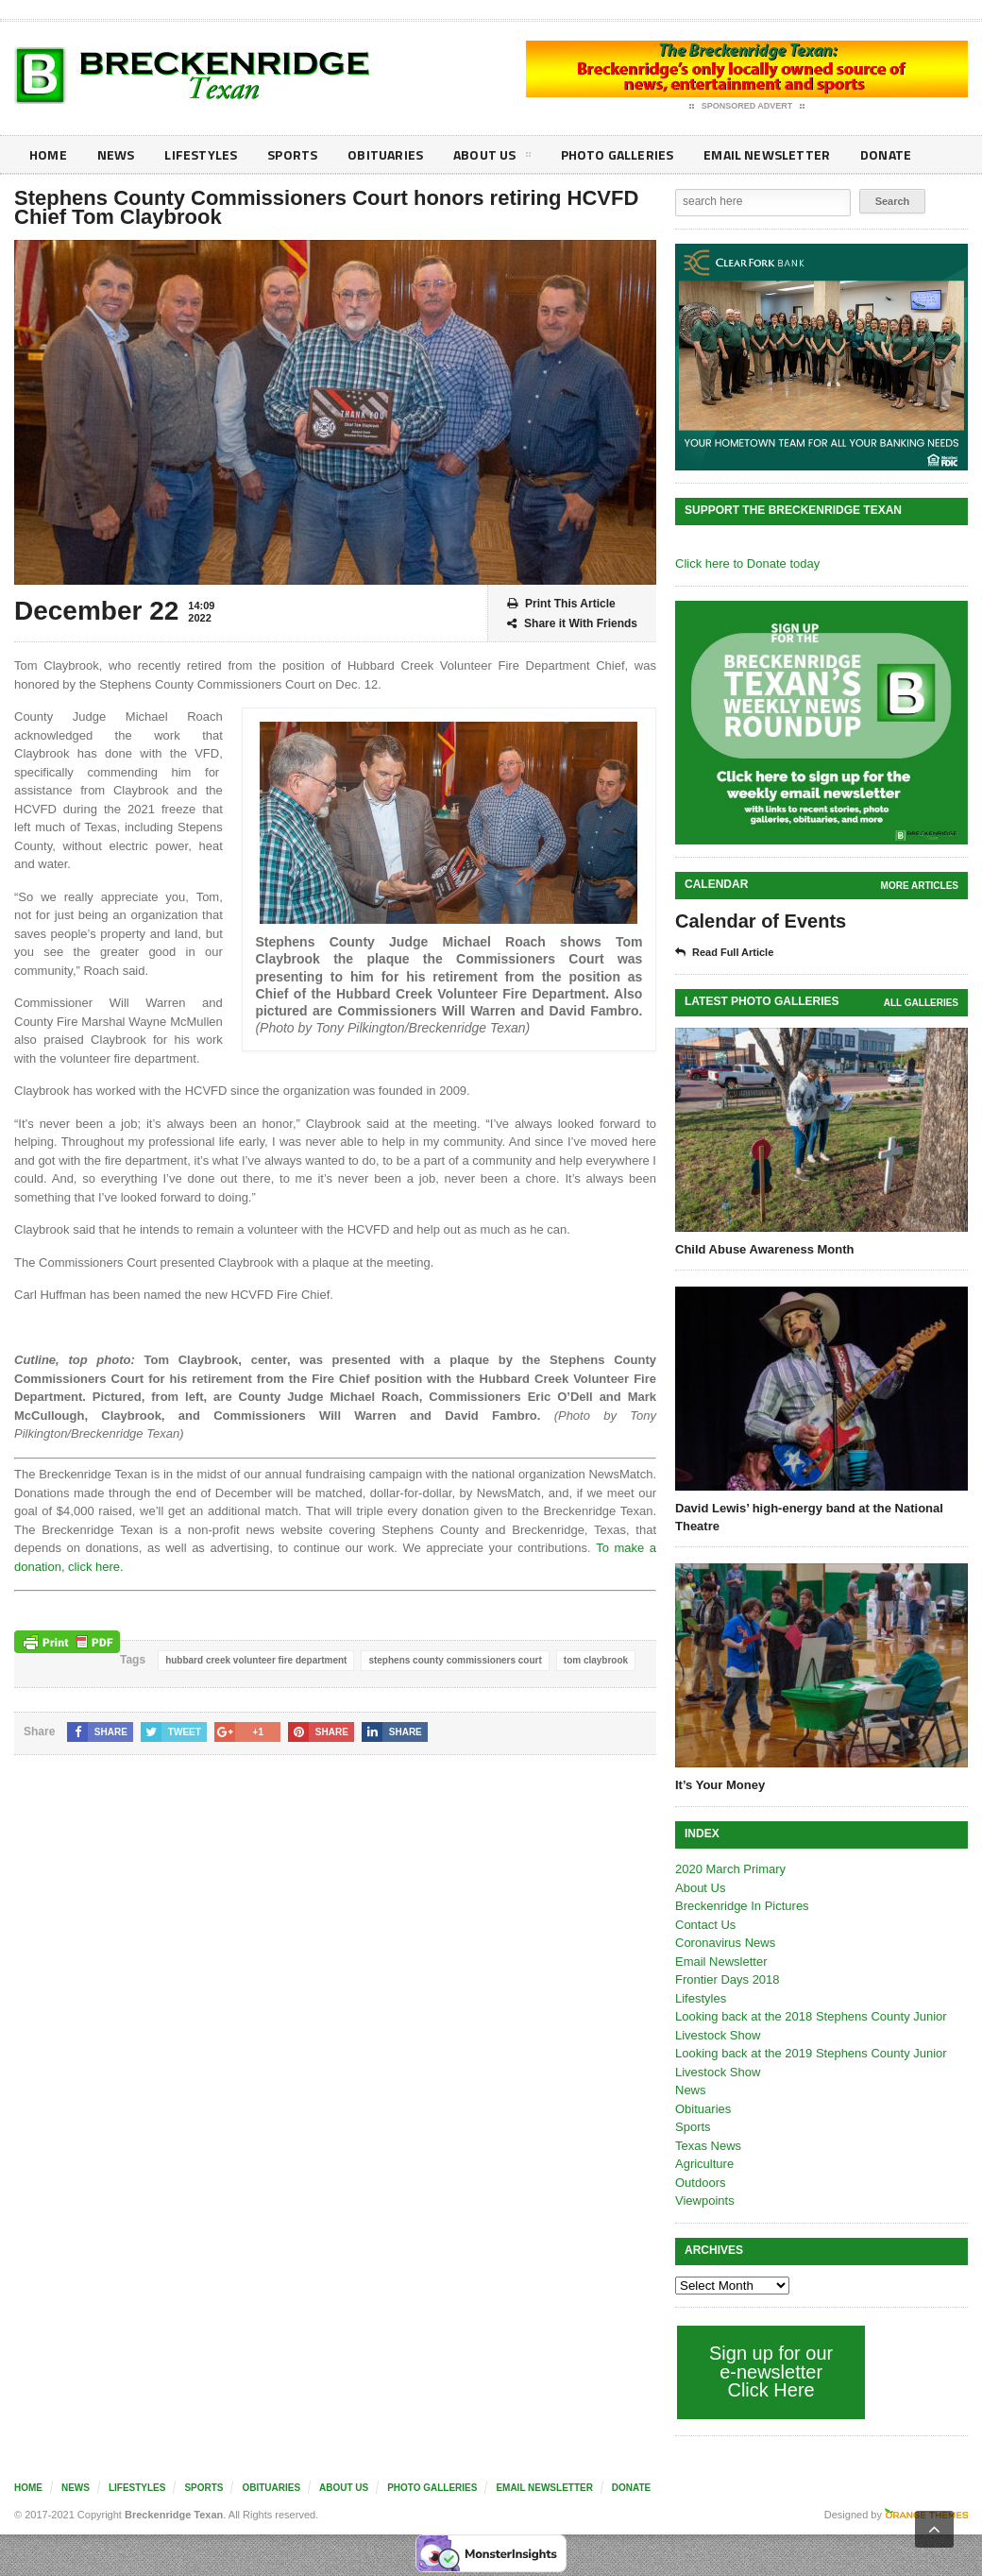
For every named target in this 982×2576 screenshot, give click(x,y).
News (114, 154)
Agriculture (704, 2164)
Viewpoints (705, 2200)
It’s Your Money (720, 1785)
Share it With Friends (572, 624)
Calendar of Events (760, 921)
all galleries (921, 1003)
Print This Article (561, 604)
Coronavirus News (725, 1943)
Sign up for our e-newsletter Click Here (771, 2371)
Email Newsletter (756, 154)
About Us (485, 158)
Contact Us (705, 1925)
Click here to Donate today (747, 563)
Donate (873, 154)
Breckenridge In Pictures (742, 1906)
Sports (288, 154)
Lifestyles (198, 154)
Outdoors (700, 2182)
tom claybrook (596, 1660)
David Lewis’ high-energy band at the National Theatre (809, 1516)
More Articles (919, 885)
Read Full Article (724, 953)
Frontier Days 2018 (727, 1979)
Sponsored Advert (747, 106)
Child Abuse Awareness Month (765, 1249)
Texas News (708, 2146)
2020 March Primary (730, 1869)
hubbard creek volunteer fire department (256, 1660)
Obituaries (380, 154)
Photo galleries (608, 154)
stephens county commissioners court (454, 1660)
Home (47, 154)
